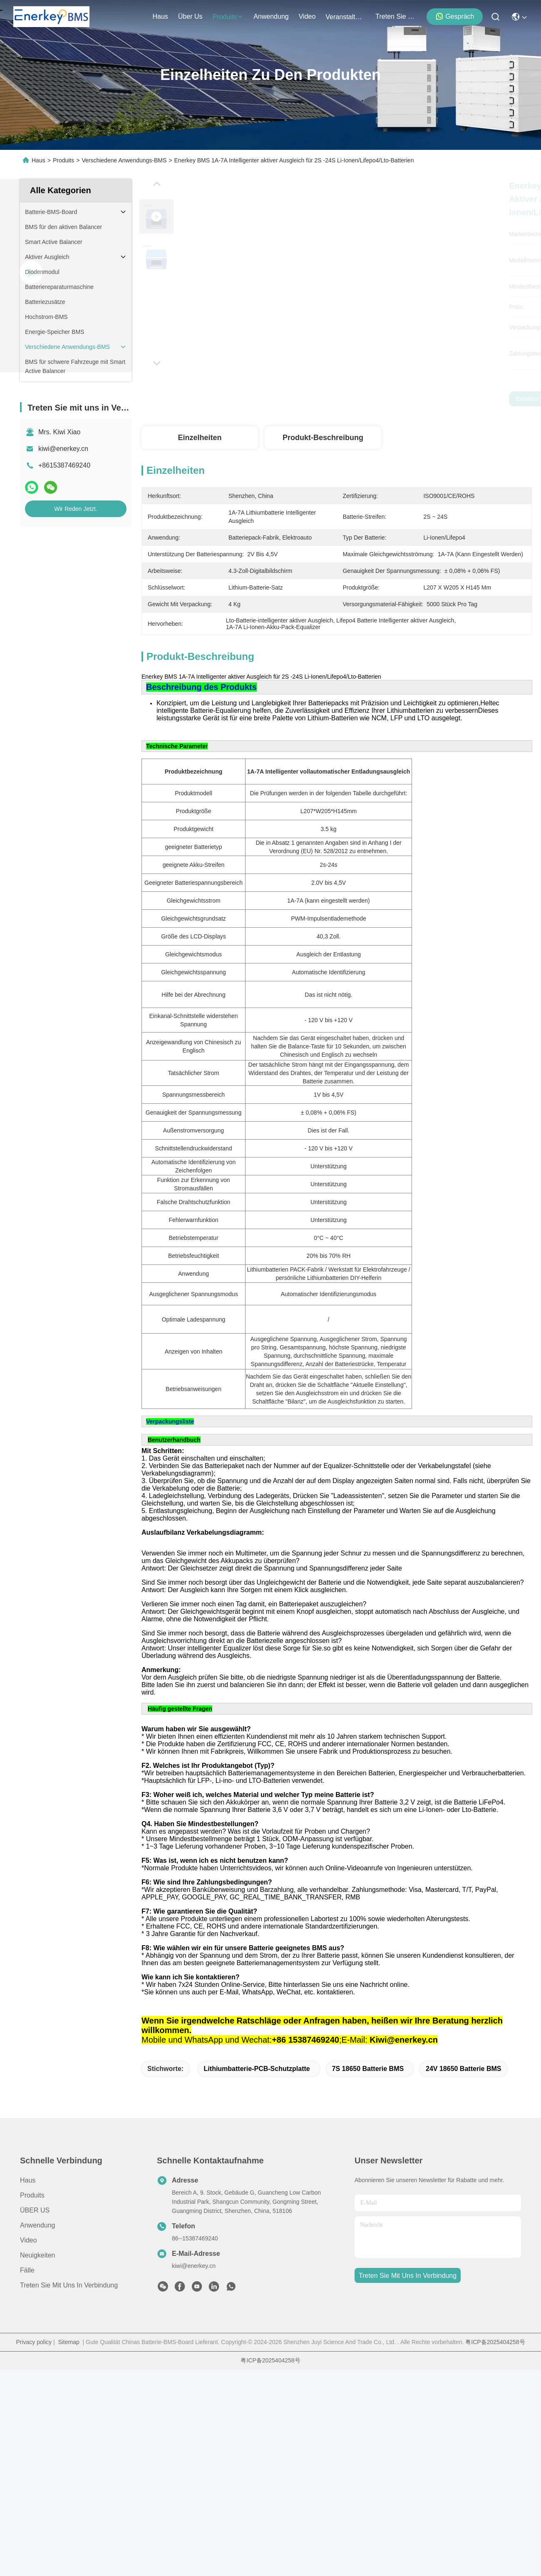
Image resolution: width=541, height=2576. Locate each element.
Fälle (27, 2386)
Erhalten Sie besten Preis (420, 399)
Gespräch (454, 16)
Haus (160, 16)
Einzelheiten (199, 437)
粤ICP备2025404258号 (495, 2458)
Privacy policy (34, 2458)
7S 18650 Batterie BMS (368, 2185)
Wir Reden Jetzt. (75, 508)
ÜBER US (35, 2326)
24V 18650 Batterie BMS (463, 2185)
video (307, 16)
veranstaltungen (345, 16)
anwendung (271, 16)
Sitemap (68, 2458)
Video (28, 2356)
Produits (63, 160)
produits (227, 16)
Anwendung (37, 2341)
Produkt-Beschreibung (323, 437)
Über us (190, 16)
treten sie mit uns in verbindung (395, 16)
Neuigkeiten (37, 2371)
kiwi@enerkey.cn (63, 448)
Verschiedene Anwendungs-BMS (124, 160)
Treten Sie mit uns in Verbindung (69, 2401)
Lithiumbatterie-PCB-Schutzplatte (257, 2185)
